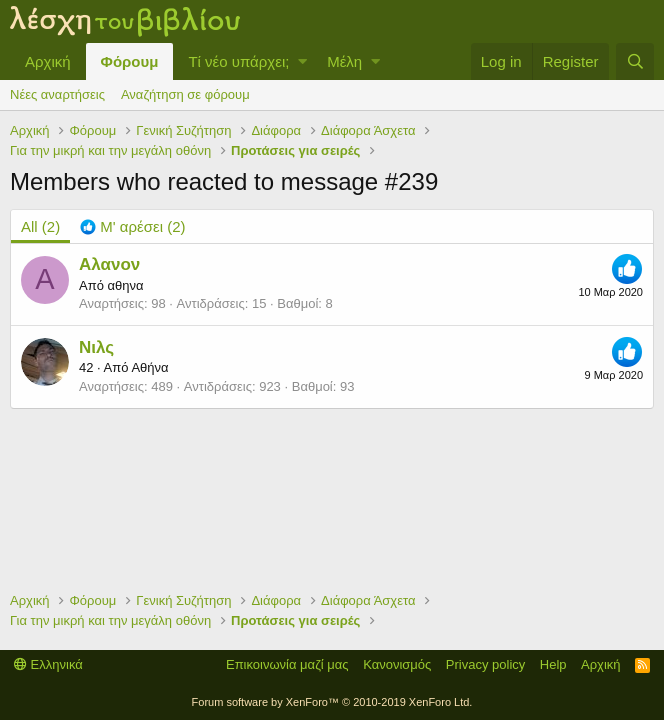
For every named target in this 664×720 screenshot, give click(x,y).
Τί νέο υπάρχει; (238, 61)
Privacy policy (485, 664)
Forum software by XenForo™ (332, 702)
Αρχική (48, 61)
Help (553, 664)
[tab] (132, 226)
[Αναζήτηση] (635, 61)
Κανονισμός (397, 664)
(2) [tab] (40, 226)
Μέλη (344, 61)
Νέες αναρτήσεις (57, 94)
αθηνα (125, 285)
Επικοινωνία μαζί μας (287, 664)
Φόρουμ (130, 61)
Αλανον (109, 264)
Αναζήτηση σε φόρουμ (185, 94)
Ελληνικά (48, 664)
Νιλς (96, 347)
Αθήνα (149, 367)
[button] (302, 61)
